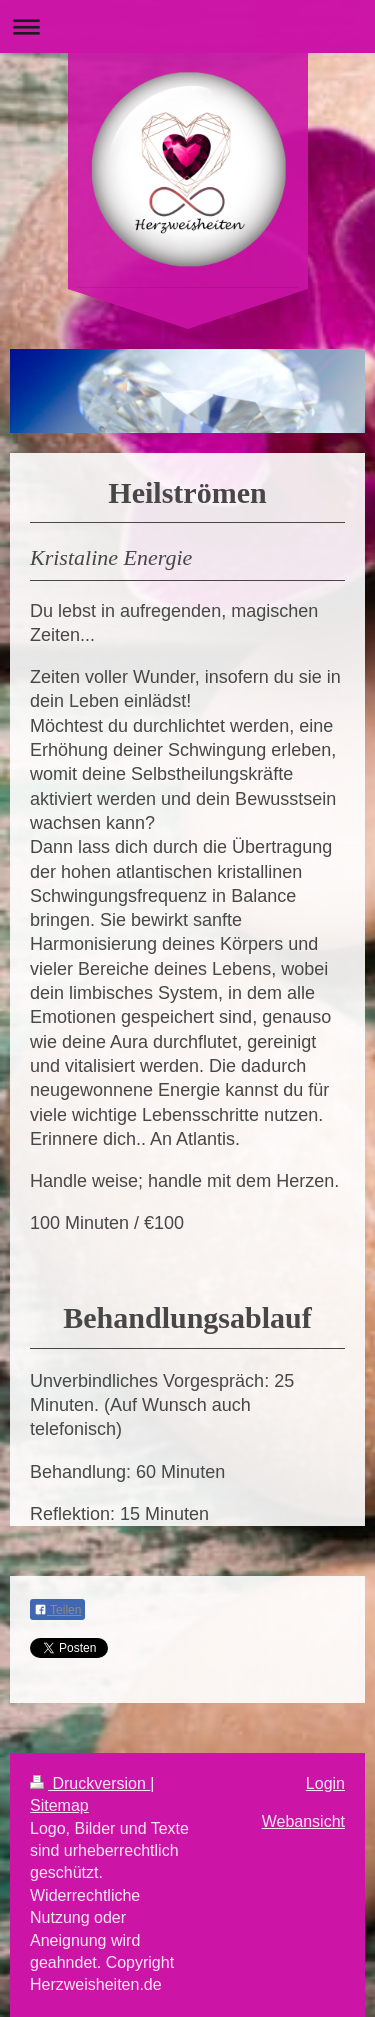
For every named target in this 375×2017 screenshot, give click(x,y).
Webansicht (303, 1821)
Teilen (57, 1610)
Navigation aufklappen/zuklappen (187, 26)
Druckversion (90, 1783)
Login (325, 1783)
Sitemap (59, 1805)
